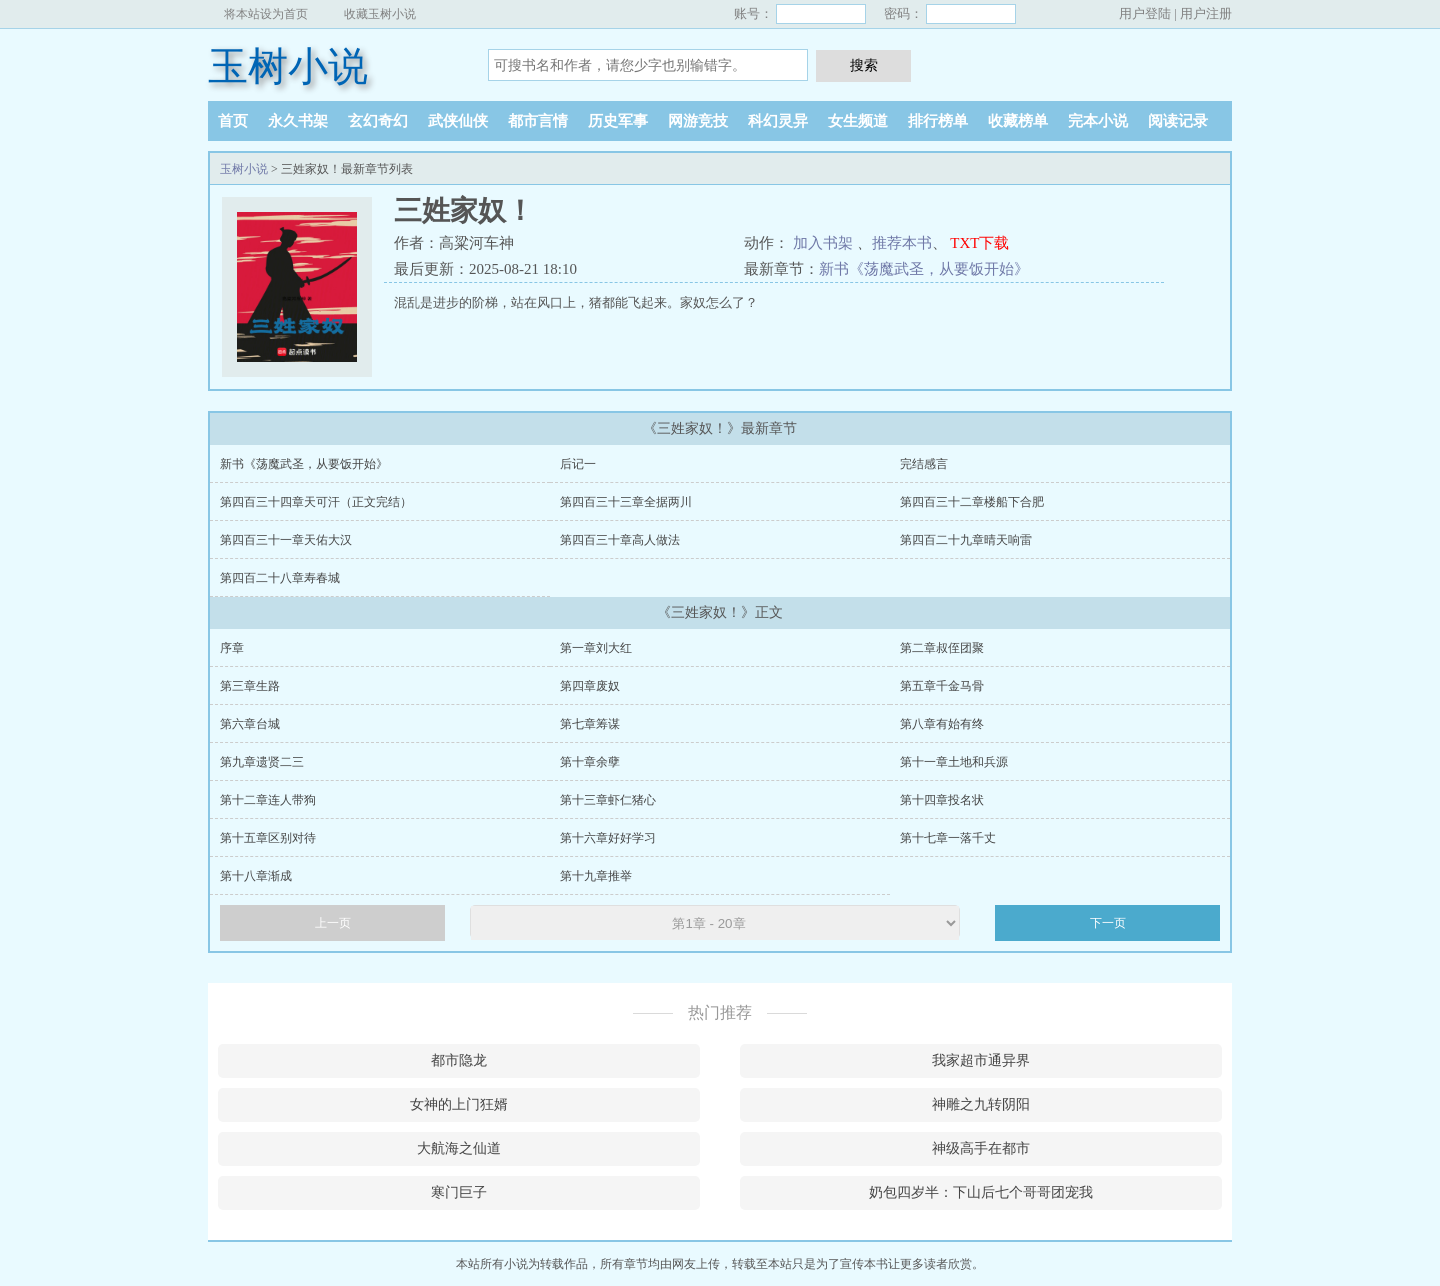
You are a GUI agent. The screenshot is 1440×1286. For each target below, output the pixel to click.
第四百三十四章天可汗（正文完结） (316, 502)
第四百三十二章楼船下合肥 (972, 502)
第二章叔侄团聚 (942, 648)
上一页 (333, 923)
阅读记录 (1178, 121)
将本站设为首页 (266, 14)
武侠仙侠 (458, 121)
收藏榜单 (1018, 121)
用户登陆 (1145, 13)
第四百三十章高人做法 (620, 540)
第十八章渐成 (256, 876)
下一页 (1108, 923)
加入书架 (823, 243)
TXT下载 (979, 243)
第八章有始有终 (942, 724)
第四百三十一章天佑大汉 (286, 540)
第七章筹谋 (590, 724)
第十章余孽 (590, 762)
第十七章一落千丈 (948, 838)
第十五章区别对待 (268, 838)
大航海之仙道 (459, 1148)
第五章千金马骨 (942, 686)
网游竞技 (698, 121)
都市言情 (538, 121)
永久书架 (298, 121)
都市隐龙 (459, 1060)
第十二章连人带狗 (268, 800)
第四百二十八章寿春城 (280, 578)
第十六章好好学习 (608, 838)
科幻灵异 (778, 121)
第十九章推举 (596, 876)
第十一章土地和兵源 (954, 762)
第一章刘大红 (596, 648)
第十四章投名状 (942, 800)
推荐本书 (902, 243)
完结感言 (924, 464)
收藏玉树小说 (380, 14)
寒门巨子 (459, 1192)
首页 (233, 121)
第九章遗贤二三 (262, 762)
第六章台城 (250, 724)
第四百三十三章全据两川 (626, 502)
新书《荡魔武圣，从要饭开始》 (924, 269)
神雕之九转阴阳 (981, 1104)
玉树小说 (288, 66)
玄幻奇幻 (378, 121)
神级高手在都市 (981, 1148)
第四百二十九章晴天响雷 (966, 540)
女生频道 (858, 121)
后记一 (578, 464)
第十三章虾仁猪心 (608, 800)
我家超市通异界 (981, 1060)
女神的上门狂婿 (459, 1104)
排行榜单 (938, 121)
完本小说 (1098, 121)
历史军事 (618, 121)
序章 (232, 648)
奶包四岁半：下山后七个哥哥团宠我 (981, 1192)
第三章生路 (250, 686)
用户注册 (1206, 13)
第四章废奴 (590, 686)
